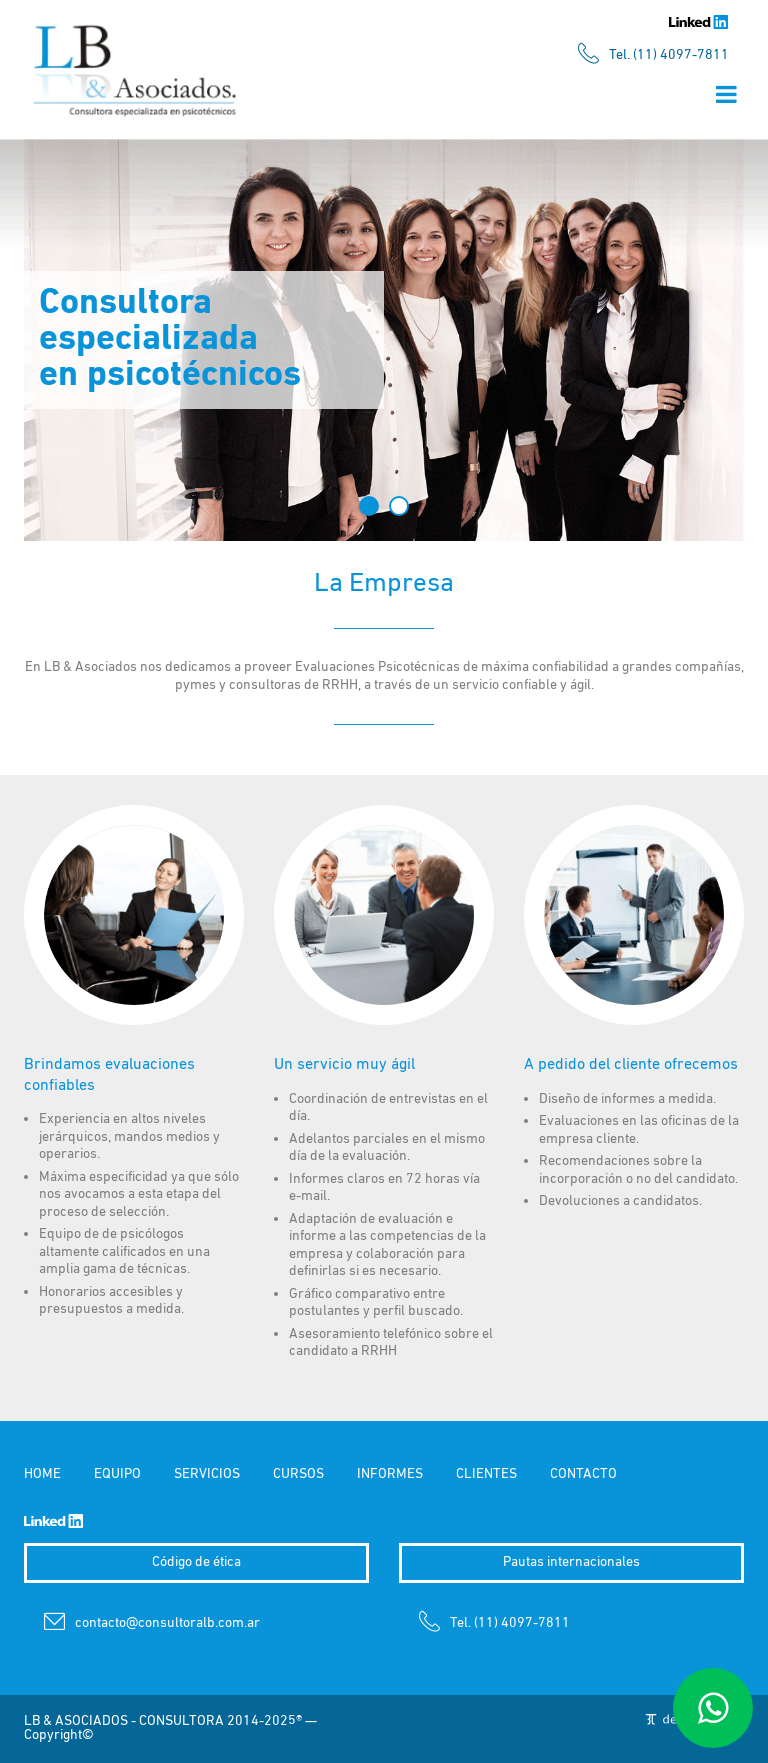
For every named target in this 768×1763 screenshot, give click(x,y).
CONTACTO (583, 1475)
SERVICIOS (207, 1475)
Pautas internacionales (571, 1562)
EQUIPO (117, 1475)
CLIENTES (486, 1475)
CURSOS (298, 1475)
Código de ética (196, 1562)
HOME (42, 1475)
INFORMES (390, 1475)
